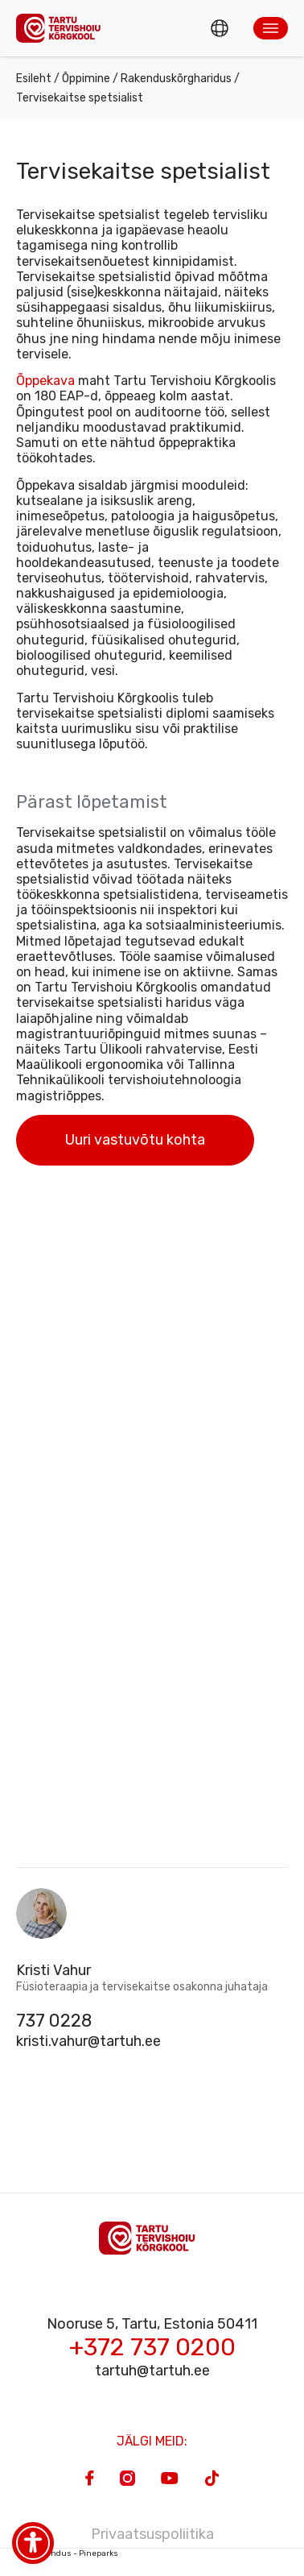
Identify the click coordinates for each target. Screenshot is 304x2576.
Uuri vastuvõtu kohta (135, 1140)
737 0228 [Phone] (54, 2021)
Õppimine (86, 78)
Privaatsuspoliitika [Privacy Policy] (152, 2534)
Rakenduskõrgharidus (176, 78)
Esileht (33, 78)
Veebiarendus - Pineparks (67, 2553)
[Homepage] (62, 28)
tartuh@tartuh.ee (152, 2370)
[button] (270, 28)
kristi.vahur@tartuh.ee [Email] (88, 2041)
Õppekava (45, 380)
